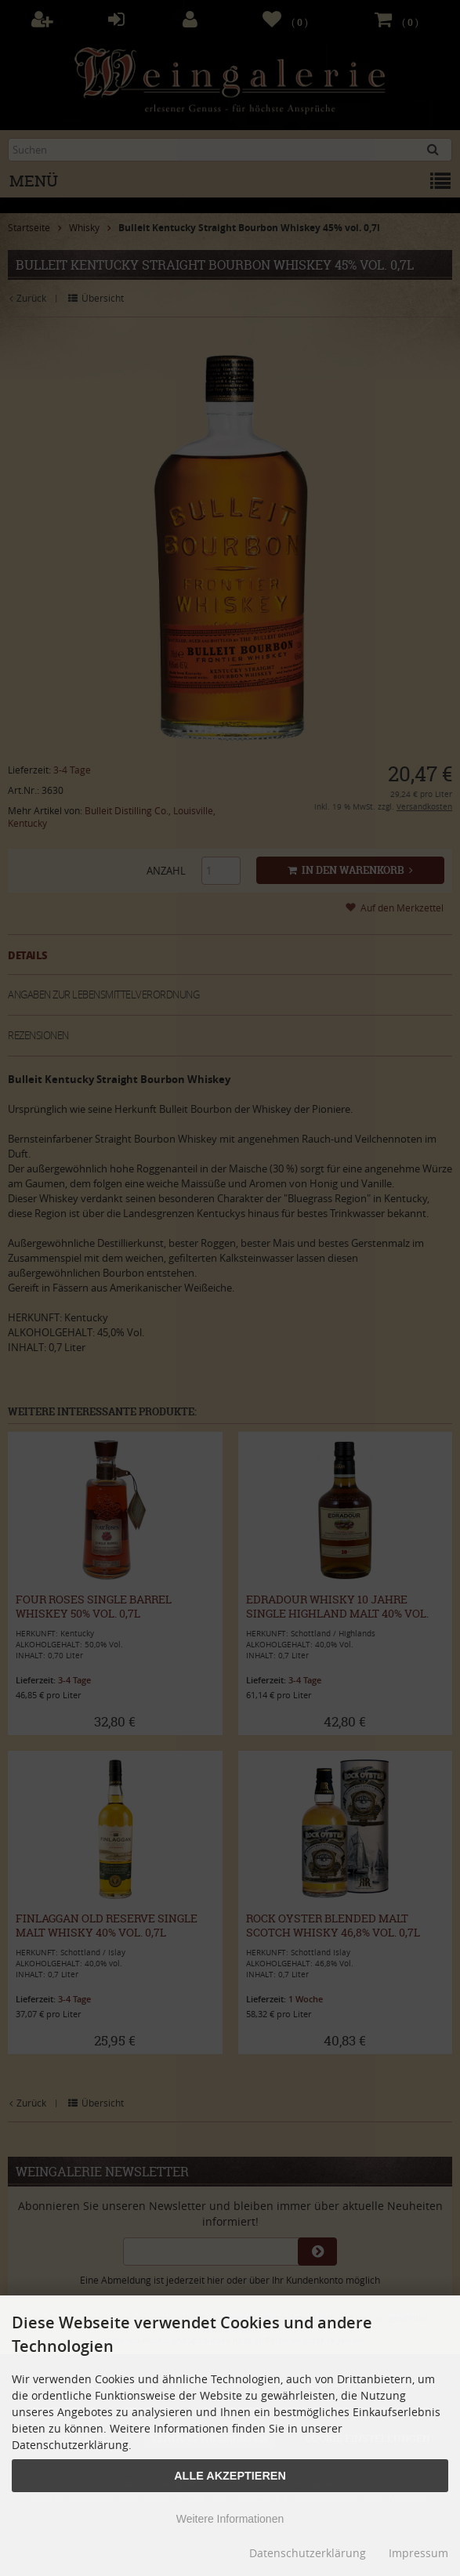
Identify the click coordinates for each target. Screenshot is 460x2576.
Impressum (418, 2552)
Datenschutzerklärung (307, 2552)
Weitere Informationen (230, 2519)
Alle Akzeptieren (230, 2475)
